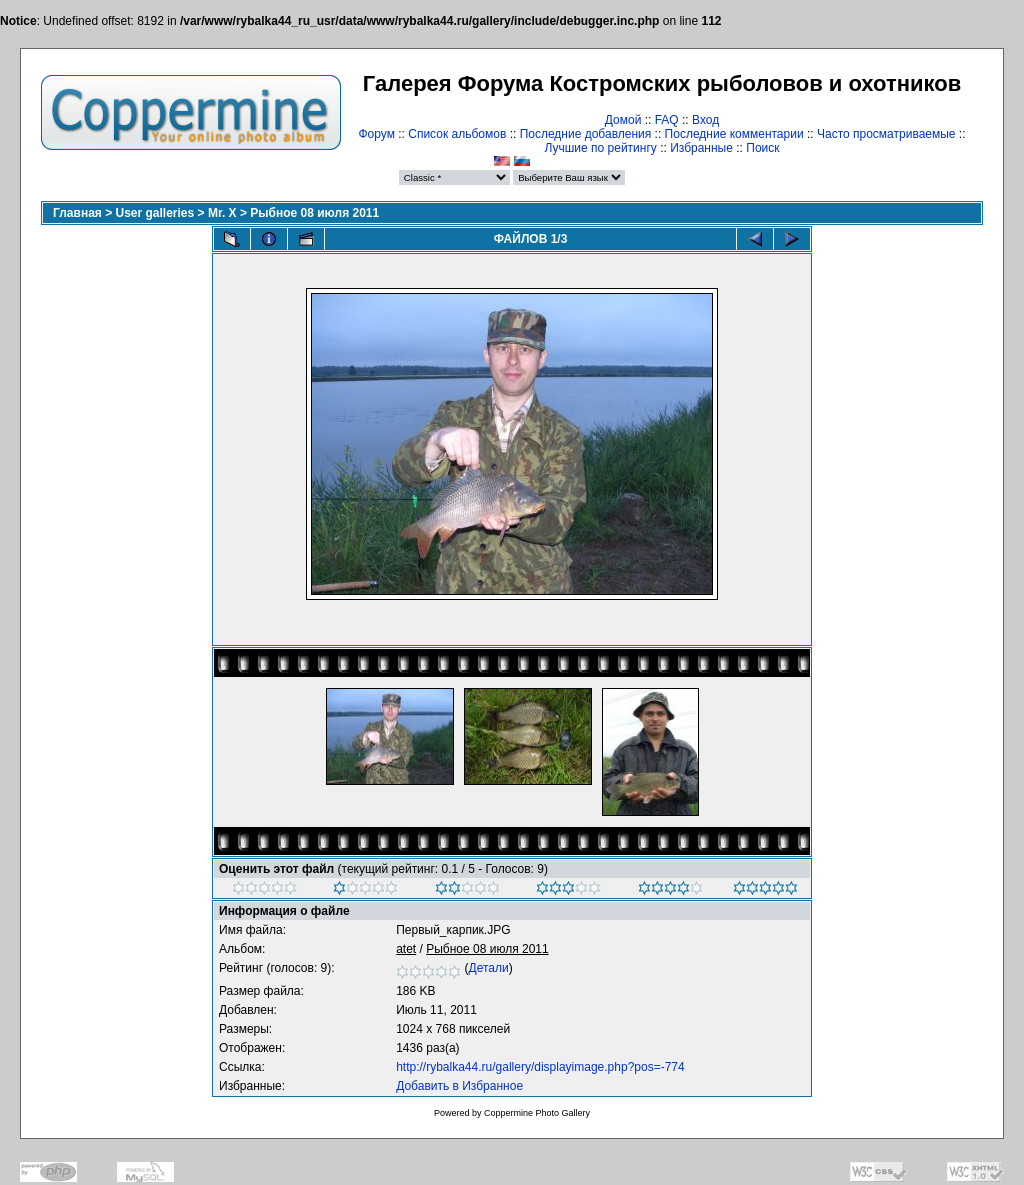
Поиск (762, 148)
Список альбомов (457, 134)
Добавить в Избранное (459, 1086)
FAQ (667, 120)
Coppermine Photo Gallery (537, 1113)
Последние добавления (586, 134)
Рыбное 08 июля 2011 (314, 213)
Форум (376, 134)
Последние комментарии (734, 134)
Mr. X (222, 213)
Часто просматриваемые (886, 134)
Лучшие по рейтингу (600, 148)
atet (406, 949)
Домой (623, 120)
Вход (705, 120)
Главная (77, 213)
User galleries (155, 213)
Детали (489, 968)
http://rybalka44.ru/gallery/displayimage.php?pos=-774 (540, 1067)
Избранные (701, 148)
